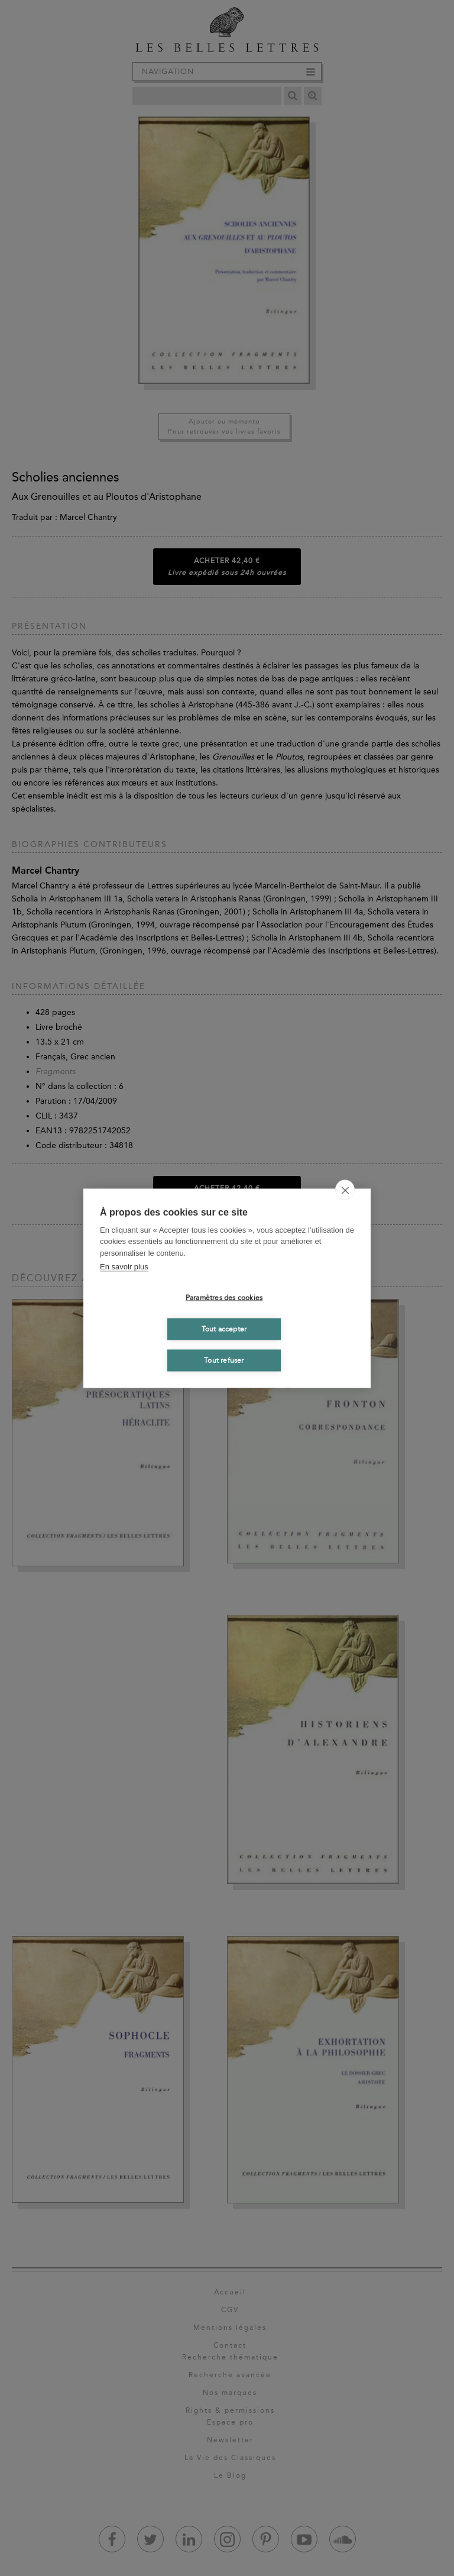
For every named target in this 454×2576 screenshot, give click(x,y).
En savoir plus (124, 1266)
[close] (345, 1189)
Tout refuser (224, 1360)
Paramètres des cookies (224, 1298)
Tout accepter (224, 1329)
